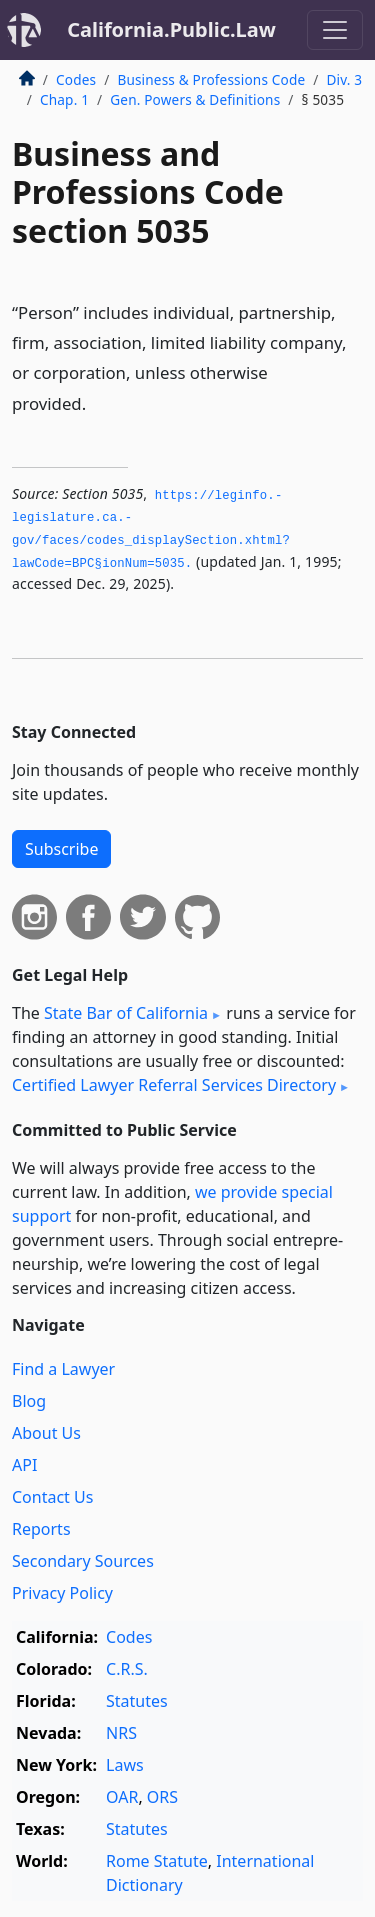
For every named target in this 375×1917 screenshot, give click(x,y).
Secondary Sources (83, 1561)
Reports (41, 1529)
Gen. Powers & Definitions (195, 99)
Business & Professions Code (211, 79)
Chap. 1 (64, 99)
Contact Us (52, 1497)
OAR (122, 1797)
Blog (29, 1401)
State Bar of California (126, 1013)
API (24, 1465)
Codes (76, 79)
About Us (46, 1433)
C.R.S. (127, 1669)
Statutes (137, 1701)
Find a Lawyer (63, 1369)
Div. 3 (344, 79)
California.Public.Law (171, 29)
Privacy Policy (62, 1593)
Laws (125, 1765)
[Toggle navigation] (335, 30)
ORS (162, 1797)
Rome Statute (157, 1861)
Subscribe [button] (61, 849)
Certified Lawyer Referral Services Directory (174, 1085)
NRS (121, 1733)
